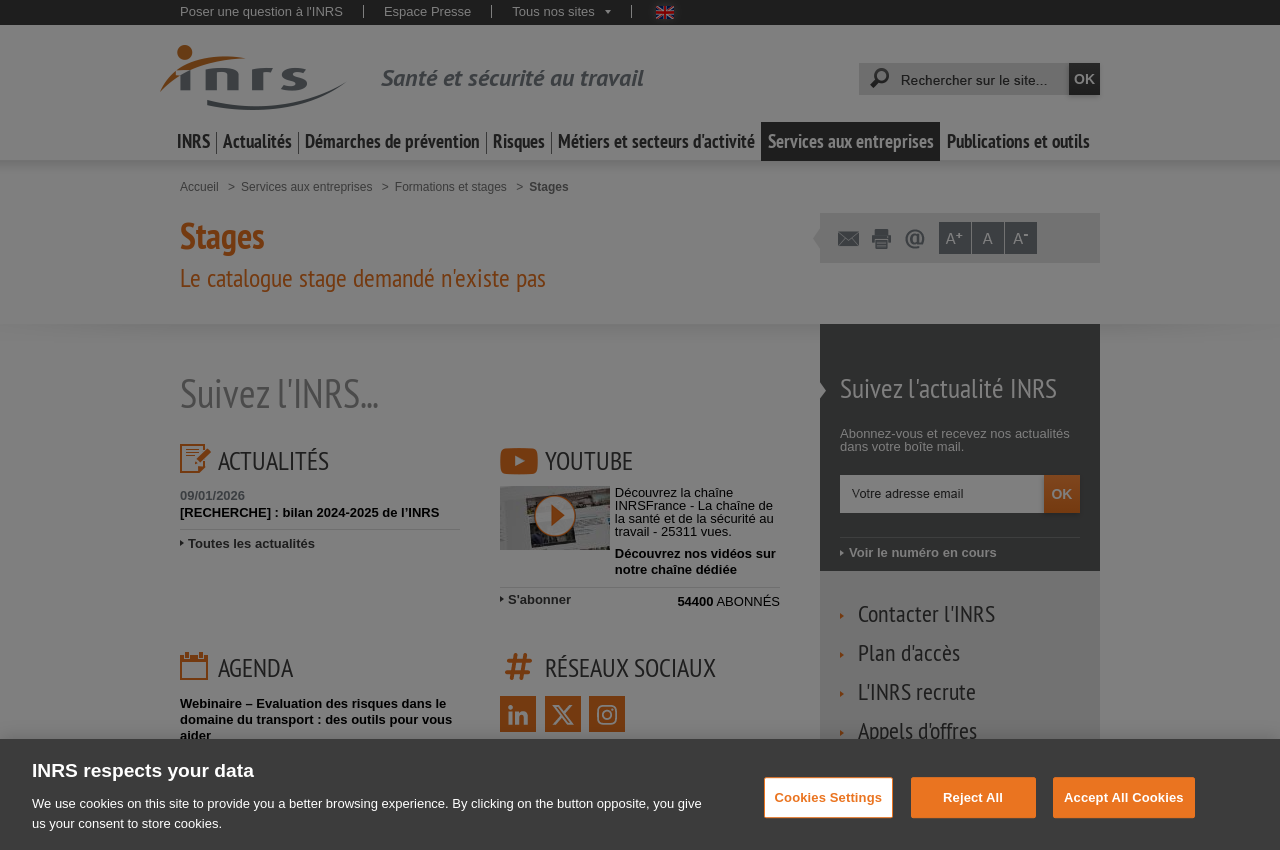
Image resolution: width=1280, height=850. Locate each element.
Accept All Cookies (1124, 808)
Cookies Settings (829, 808)
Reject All (973, 808)
